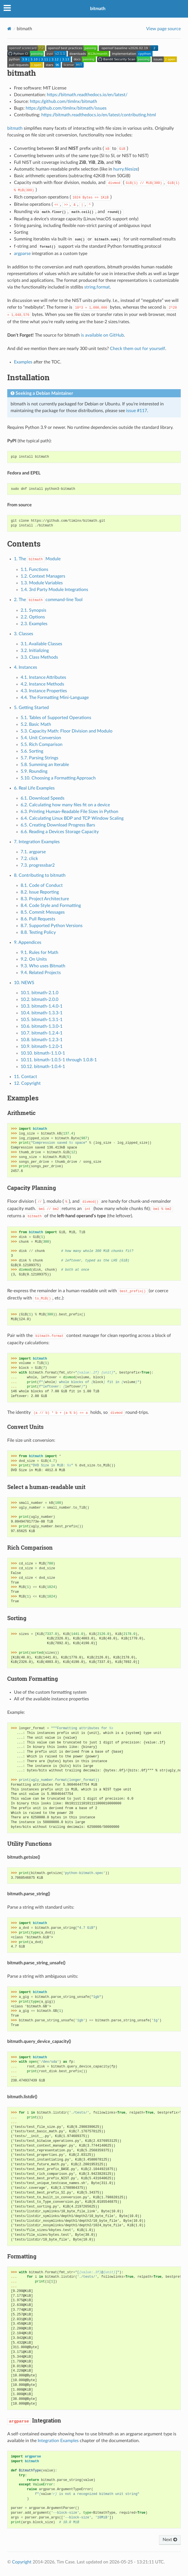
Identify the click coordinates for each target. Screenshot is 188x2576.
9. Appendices (27, 942)
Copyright (22, 2562)
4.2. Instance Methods (42, 684)
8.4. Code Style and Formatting (51, 905)
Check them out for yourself (137, 348)
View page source (163, 29)
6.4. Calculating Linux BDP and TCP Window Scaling (72, 818)
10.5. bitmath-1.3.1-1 (41, 1019)
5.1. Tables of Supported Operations (56, 717)
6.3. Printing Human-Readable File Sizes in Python (69, 811)
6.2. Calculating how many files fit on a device (65, 805)
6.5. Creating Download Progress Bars (58, 825)
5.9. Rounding (34, 771)
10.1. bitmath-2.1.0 (39, 993)
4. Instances (25, 667)
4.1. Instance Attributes (43, 677)
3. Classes (23, 634)
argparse (22, 253)
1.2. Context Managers (43, 576)
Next (170, 2539)
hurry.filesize (125, 169)
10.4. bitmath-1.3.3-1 (41, 1013)
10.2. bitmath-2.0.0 (39, 999)
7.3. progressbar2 (38, 865)
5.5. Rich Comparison (41, 744)
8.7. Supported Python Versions (52, 925)
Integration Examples (58, 2440)
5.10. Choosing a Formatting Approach (58, 778)
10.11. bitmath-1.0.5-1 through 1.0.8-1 (59, 1060)
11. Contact (25, 1076)
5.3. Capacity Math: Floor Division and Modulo (66, 731)
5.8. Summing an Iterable (45, 764)
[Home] (9, 28)
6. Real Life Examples (34, 788)
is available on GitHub (102, 335)
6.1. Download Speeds (42, 798)
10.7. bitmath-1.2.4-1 (41, 1033)
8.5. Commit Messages (43, 912)
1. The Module (37, 559)
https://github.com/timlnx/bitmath (63, 101)
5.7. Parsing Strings (39, 758)
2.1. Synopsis (33, 610)
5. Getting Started (31, 707)
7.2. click (29, 858)
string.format (97, 287)
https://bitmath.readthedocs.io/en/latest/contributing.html (98, 115)
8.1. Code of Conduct (42, 885)
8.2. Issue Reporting (40, 892)
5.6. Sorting (32, 751)
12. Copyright (27, 1083)
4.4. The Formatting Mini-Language (55, 697)
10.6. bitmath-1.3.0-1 (41, 1026)
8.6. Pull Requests (38, 919)
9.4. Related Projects (41, 972)
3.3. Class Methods (39, 657)
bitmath (97, 8)
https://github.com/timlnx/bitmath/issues (66, 108)
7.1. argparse (33, 852)
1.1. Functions (34, 569)
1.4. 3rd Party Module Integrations (54, 589)
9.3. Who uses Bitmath (43, 966)
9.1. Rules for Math (39, 952)
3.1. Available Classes (41, 644)
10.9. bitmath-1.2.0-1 (41, 1046)
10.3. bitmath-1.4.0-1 (41, 1006)
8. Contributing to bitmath (40, 875)
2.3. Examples (34, 623)
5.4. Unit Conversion (41, 738)
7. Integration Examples (37, 842)
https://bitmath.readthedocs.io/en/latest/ (87, 95)
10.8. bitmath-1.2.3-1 (41, 1040)
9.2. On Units (34, 959)
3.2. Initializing (35, 650)
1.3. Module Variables (42, 583)
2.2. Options (33, 617)
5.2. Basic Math (36, 724)
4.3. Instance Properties (44, 691)
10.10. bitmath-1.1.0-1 (43, 1053)
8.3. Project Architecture (45, 899)
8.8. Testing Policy (38, 932)
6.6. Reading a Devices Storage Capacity (60, 831)
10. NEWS (24, 982)
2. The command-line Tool (48, 599)
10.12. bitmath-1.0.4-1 (43, 1066)
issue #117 (136, 410)
